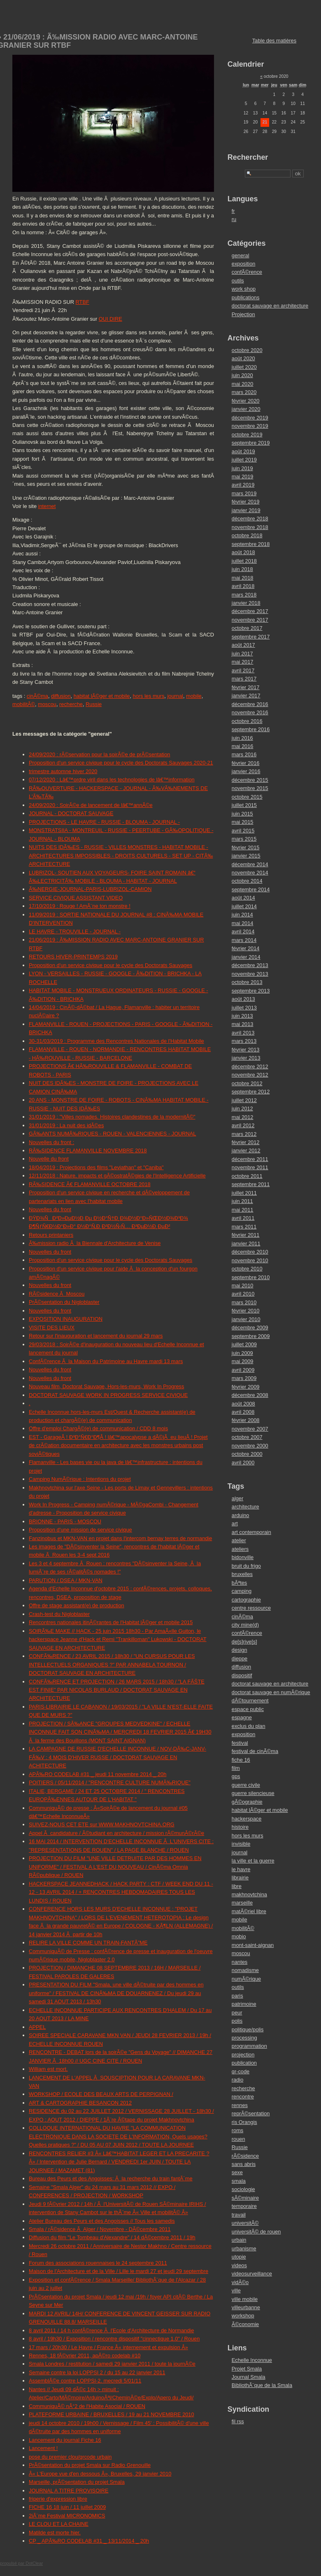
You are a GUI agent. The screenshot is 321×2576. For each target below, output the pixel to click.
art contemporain (251, 1532)
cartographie (246, 1600)
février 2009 (246, 1387)
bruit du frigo (246, 1566)
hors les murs (149, 696)
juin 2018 (242, 569)
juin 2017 (242, 653)
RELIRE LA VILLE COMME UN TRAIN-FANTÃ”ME (88, 1943)
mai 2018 (243, 578)
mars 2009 (244, 1378)
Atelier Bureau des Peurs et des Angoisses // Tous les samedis (102, 2221)
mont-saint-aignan (253, 1945)
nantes (239, 1962)
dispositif (242, 1675)
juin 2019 (242, 468)
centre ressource (251, 1608)
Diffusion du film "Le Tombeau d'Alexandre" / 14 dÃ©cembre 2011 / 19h (112, 2237)
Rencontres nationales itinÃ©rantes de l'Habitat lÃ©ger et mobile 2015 (111, 1622)
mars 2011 (244, 1227)
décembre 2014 (250, 864)
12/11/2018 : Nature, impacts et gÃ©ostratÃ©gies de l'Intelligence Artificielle (117, 1176)
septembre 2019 (251, 443)
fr (233, 211)
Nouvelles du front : (51, 1142)
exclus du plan (248, 1726)
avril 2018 (243, 586)
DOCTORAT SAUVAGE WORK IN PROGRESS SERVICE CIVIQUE (108, 1395)
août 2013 (243, 999)
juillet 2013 (244, 1008)
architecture (245, 1507)
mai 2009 (243, 1361)
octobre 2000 (247, 1454)
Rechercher (248, 157)
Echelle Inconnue (252, 2360)
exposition (244, 264)
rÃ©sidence (245, 2156)
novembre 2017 (250, 620)
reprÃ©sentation (251, 2113)
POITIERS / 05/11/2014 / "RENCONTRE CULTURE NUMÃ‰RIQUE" (110, 1782)
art (235, 1523)
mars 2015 (244, 839)
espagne (242, 1717)
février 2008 (246, 1420)
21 (265, 122)
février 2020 (246, 401)
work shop (244, 289)
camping (241, 1591)
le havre (241, 1869)
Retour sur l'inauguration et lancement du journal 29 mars (96, 1336)
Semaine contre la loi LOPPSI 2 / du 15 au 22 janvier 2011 (97, 2372)
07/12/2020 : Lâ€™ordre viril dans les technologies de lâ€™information (112, 779)
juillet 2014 (244, 906)
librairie (240, 1877)
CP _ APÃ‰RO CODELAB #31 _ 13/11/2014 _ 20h (89, 2541)
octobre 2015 (247, 797)
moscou (47, 704)
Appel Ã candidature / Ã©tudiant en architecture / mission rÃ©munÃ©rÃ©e (116, 1833)
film (236, 1768)
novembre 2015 (250, 788)
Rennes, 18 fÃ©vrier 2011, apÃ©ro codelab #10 (84, 2355)
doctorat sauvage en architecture (270, 306)
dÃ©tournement (250, 1700)
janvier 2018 (246, 603)
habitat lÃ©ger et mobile (102, 696)
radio (237, 2080)
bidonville (243, 1557)
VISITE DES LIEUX (51, 1327)
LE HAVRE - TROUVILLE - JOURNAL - (75, 931)
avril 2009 (243, 1370)
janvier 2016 (246, 771)
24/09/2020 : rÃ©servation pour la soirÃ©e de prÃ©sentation (99, 754)
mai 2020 (243, 384)
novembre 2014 (250, 873)
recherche (71, 704)
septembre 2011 (251, 1184)
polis (237, 2021)
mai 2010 (243, 1285)
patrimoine (244, 2004)
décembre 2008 (250, 1395)
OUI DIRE (110, 319)
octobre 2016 (247, 721)
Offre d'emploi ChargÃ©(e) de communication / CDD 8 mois (98, 1428)
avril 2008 (243, 1412)
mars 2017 (244, 679)
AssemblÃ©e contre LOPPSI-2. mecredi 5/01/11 (85, 2381)
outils (238, 280)
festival (240, 1743)
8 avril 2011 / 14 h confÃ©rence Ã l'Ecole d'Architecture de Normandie (111, 2330)
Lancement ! (43, 2448)
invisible (241, 1844)
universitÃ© (245, 2223)
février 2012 (246, 1142)
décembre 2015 (250, 780)
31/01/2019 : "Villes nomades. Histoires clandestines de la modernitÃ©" (112, 1117)
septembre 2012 (251, 1092)
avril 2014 (243, 931)
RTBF (82, 302)
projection (243, 2054)
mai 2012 (243, 1117)
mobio (239, 1936)
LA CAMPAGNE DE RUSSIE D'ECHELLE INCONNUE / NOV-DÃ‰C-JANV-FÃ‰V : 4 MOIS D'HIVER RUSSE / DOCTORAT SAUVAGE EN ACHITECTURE (117, 1757)
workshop (243, 2316)
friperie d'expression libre (58, 2499)
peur (237, 2013)
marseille (242, 1903)
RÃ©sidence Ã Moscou (56, 1294)
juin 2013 (242, 1016)
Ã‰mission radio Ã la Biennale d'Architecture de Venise (94, 1243)
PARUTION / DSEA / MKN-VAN (65, 1580)
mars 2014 (244, 940)
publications (246, 297)
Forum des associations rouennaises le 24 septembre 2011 (98, 2263)
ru (234, 219)
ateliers (240, 1549)
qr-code (240, 2071)
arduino (240, 1515)
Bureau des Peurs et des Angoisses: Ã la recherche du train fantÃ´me (111, 2178)
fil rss (238, 2421)
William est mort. (48, 2069)
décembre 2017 (250, 611)
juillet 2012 (244, 1100)
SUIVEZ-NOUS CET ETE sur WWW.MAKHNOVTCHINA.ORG (101, 1824)
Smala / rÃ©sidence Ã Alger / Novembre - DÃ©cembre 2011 (100, 2229)
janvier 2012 (246, 1150)
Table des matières (274, 40)
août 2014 (243, 898)
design (239, 1650)
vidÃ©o (240, 2282)
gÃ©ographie (247, 1802)
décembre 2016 (250, 704)
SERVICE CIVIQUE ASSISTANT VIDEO (76, 898)
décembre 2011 (250, 1159)
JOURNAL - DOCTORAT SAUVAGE (71, 813)
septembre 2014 (251, 889)
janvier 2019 (246, 510)
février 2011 (246, 1235)
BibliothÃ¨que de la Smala (262, 2385)
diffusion (60, 696)
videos (239, 2265)
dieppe (239, 1658)
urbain (239, 2240)
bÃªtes (239, 1583)
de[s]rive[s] (244, 1642)
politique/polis (248, 2029)
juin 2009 (242, 1353)
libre (237, 1886)
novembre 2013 (250, 974)
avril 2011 (243, 1218)
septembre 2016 (251, 729)
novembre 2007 (250, 1429)
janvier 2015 (246, 856)
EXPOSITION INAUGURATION (65, 1319)
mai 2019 (243, 476)
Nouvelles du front (50, 1209)
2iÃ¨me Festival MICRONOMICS (67, 2516)
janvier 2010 (246, 1319)
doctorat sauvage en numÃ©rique (271, 1692)
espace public (248, 1709)
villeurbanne (246, 2307)
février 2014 (246, 948)
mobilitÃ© (23, 704)
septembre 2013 (251, 991)
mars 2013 (244, 1041)
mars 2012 (244, 1134)
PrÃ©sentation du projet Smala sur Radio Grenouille (90, 2465)
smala (239, 2181)
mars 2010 (244, 1302)
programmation (249, 2046)
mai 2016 (243, 746)
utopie (239, 2257)
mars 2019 (244, 493)
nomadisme (245, 1970)
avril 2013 (243, 1033)
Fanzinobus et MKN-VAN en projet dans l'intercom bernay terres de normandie (120, 1538)
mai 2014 (243, 923)
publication (244, 2063)
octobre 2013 (247, 982)
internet (47, 506)
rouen (238, 2139)
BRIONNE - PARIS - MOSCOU (65, 1521)
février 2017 (246, 687)
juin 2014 (242, 915)
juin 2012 (242, 1108)
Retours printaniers (51, 1235)
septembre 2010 (251, 1277)
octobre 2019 (247, 434)
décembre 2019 (250, 418)
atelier (239, 1540)
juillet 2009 (244, 1344)
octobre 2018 (247, 535)
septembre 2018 (251, 544)
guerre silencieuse (253, 1793)
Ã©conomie (245, 2324)
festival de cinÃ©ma (255, 1751)
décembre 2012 (250, 1066)
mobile (194, 696)
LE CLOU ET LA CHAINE (58, 2524)
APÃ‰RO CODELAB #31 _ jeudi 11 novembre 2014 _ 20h (97, 1774)
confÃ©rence (247, 272)
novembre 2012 (250, 1075)
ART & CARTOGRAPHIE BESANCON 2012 (80, 2103)
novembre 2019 (250, 426)
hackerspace (247, 1819)
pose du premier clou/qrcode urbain (70, 2457)
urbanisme (244, 2248)
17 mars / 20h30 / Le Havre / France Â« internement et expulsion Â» (108, 2347)
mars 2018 (244, 595)
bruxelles (242, 1574)
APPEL (37, 2027)
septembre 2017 (251, 637)
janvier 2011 (246, 1243)
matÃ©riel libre (249, 1911)
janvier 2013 (246, 1058)
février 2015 (246, 847)
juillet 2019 (244, 460)
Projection (243, 314)
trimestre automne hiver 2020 (63, 771)
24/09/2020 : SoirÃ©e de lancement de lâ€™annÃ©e (91, 805)
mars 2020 (244, 392)
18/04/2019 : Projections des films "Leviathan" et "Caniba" (96, 1167)
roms (237, 2130)
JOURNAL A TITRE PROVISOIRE (68, 2490)
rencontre (243, 2096)
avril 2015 (243, 831)
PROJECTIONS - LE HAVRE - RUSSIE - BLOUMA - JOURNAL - (104, 822)
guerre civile (246, 1785)
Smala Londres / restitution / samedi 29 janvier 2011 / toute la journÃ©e (112, 2364)
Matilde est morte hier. (55, 2532)
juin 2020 (242, 375)
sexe (237, 2172)
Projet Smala (247, 2369)
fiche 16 (241, 1760)
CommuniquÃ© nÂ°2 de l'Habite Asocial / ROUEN (87, 2406)
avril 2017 (243, 670)
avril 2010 (243, 1294)
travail (239, 2215)
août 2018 (243, 552)
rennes (240, 2105)
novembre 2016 (250, 712)
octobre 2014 (247, 881)
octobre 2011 (247, 1176)
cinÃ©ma (37, 696)
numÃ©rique (246, 1979)
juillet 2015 (244, 805)
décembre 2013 (250, 965)
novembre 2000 (250, 1446)
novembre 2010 (250, 1260)
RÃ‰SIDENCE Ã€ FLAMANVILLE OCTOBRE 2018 (90, 1184)
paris (237, 1996)
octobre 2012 (247, 1083)
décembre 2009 (250, 1327)
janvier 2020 (246, 409)
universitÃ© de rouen (256, 2232)
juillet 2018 (244, 561)
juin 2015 (242, 814)
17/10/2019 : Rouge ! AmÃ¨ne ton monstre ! (79, 906)
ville (236, 2290)
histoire (240, 1827)
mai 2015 (243, 822)
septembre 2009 (251, 1336)
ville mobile (245, 2299)
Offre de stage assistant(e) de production (76, 1605)
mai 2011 (243, 1210)
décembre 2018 (250, 518)
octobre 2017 (247, 628)
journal (175, 696)
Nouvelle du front (49, 1159)
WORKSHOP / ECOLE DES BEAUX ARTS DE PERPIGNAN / (101, 2094)
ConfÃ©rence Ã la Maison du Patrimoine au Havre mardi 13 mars (106, 1361)
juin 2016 (242, 738)
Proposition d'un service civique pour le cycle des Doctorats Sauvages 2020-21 (121, 763)
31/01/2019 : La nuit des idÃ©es (66, 1125)
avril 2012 (243, 1125)
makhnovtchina (249, 1894)
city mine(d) (245, 1625)
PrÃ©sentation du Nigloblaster (64, 1302)
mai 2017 (243, 662)
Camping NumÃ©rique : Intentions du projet (80, 1479)
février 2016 (246, 763)
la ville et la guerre (253, 1861)
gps (236, 1776)
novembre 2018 (250, 527)
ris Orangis (244, 2122)
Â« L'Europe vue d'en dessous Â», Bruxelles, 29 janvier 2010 (100, 2474)
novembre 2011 (250, 1167)
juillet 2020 (244, 367)
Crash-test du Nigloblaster (59, 1614)
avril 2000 (243, 1462)
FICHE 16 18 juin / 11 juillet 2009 (67, 2507)
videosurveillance (252, 2274)
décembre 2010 (250, 1252)
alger (237, 1498)
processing (244, 2038)
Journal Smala (248, 2377)
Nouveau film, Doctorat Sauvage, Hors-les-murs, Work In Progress (106, 1386)
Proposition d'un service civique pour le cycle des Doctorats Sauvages (110, 965)
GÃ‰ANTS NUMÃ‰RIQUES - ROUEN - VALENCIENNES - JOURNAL (112, 1134)
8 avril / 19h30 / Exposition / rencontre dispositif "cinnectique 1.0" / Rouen (114, 2339)
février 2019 (246, 502)
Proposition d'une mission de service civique (80, 1530)
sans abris (244, 2164)
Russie (94, 704)
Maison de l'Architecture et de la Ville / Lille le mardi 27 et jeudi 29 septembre (118, 2271)
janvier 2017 (246, 695)
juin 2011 (242, 1201)
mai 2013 (243, 1024)
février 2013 (246, 1050)
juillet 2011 (244, 1193)
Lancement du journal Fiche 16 (65, 2440)
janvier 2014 (246, 957)
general (240, 255)
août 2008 (243, 1404)
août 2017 (243, 645)
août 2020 (243, 358)
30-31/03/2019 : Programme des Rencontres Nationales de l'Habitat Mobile (116, 1041)
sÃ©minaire (245, 2198)
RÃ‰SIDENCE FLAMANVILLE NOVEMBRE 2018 (88, 1150)
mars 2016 (244, 754)
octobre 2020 (247, 350)
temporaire (244, 2206)
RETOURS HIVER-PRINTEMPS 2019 (73, 956)
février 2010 (246, 1311)
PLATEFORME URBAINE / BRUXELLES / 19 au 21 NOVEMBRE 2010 (111, 2414)
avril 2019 (243, 485)
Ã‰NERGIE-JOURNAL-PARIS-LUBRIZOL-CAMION (90, 889)
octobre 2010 (247, 1269)
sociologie (243, 2189)
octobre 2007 (247, 1437)
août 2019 (243, 451)
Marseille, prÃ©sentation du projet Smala (77, 2482)
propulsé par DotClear (21, 2563)
